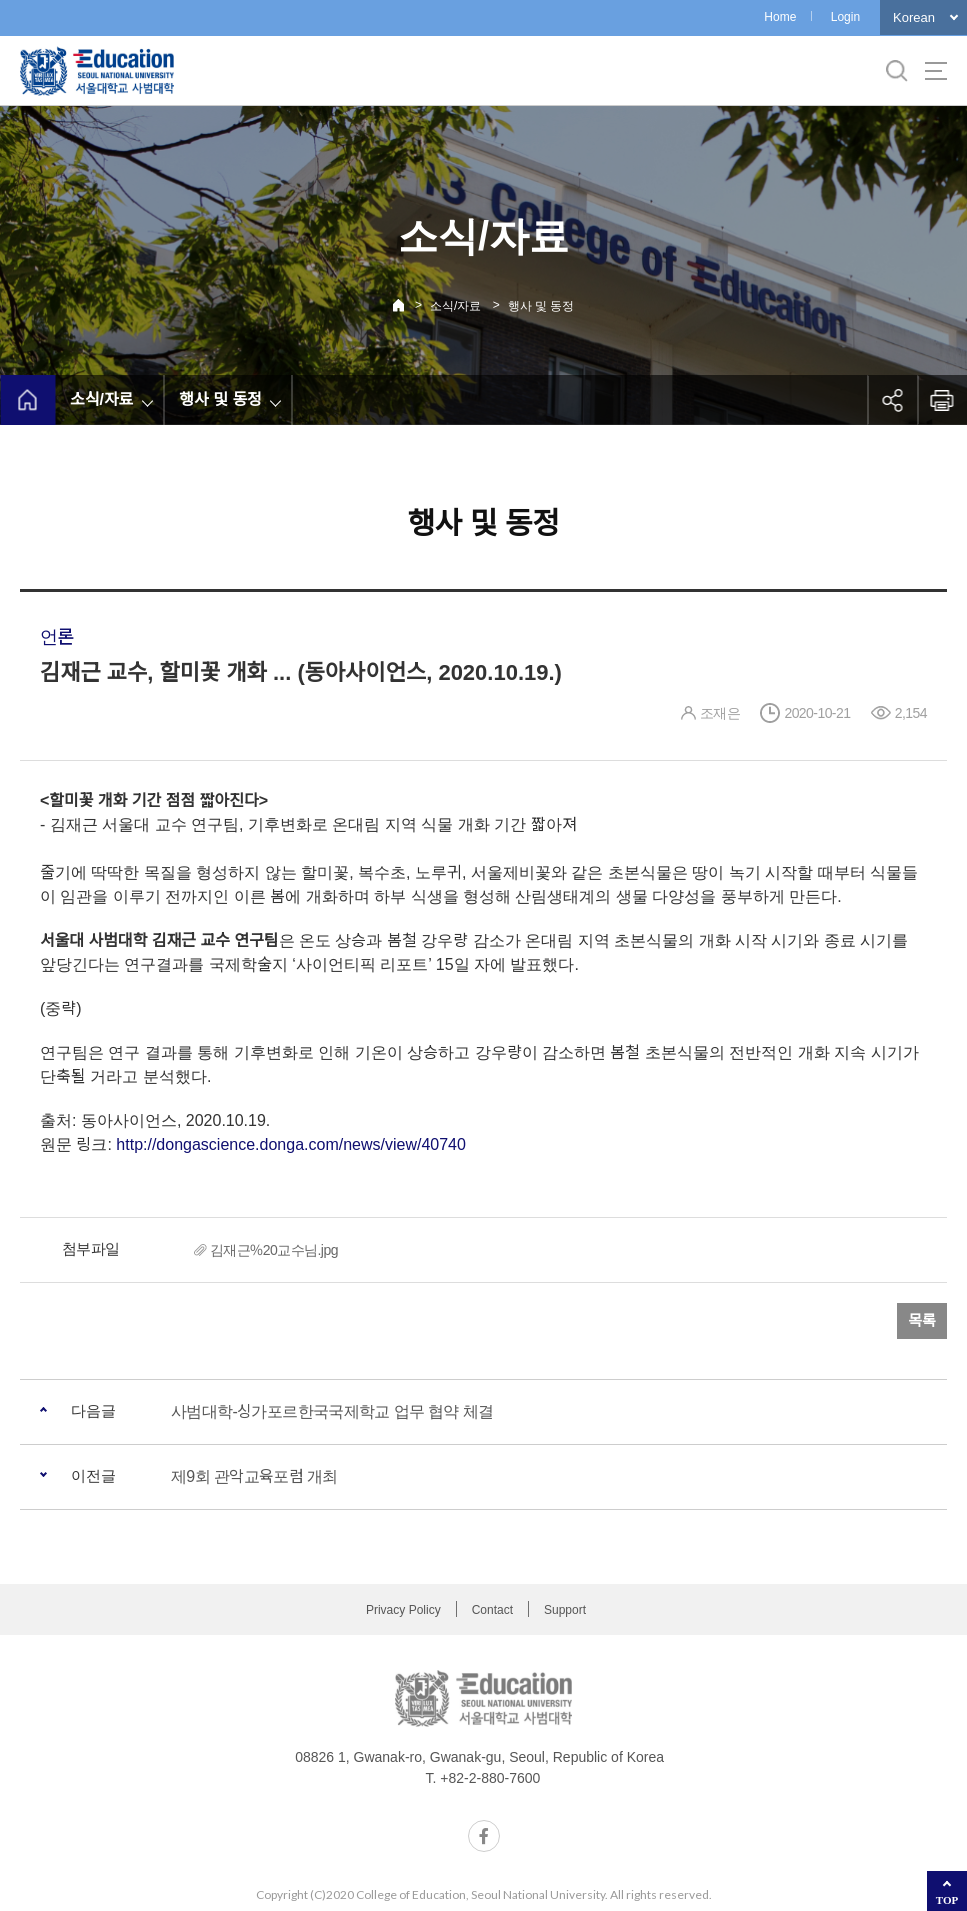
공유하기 (892, 400)
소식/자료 (455, 306)
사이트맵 (936, 71)
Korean (914, 17)
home (27, 400)
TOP (947, 1900)
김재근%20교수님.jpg (274, 1250)
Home (780, 17)
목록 (922, 1320)
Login (845, 17)
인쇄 (942, 400)
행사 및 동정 (541, 306)
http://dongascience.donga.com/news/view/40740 (291, 1144)
